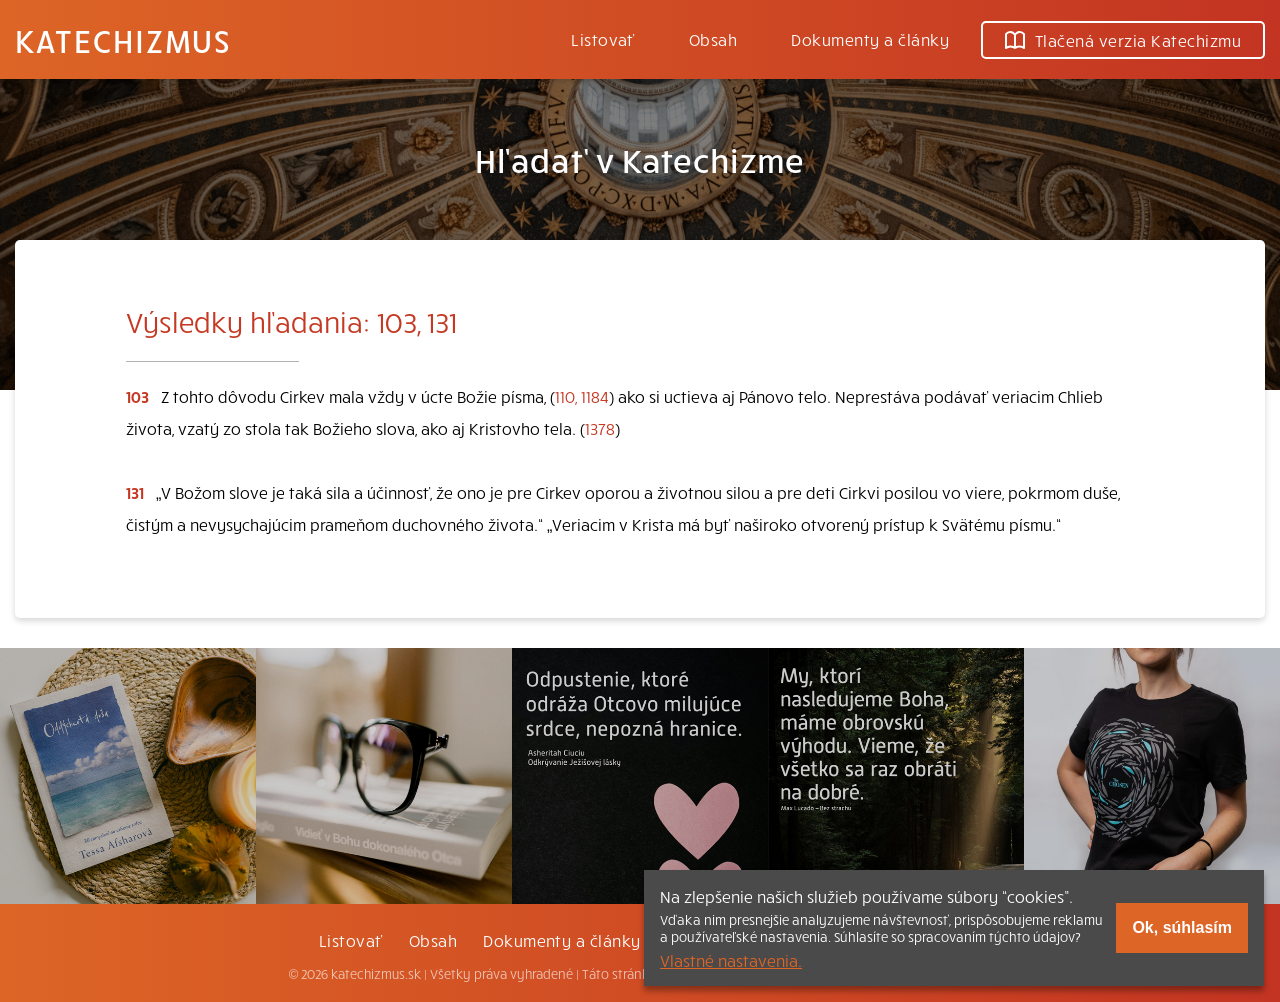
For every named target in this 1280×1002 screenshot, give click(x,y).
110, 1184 (582, 396)
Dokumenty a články (870, 39)
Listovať (603, 39)
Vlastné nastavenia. (731, 960)
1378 (600, 428)
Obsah (713, 39)
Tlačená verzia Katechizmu (1123, 40)
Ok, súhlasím (1182, 927)
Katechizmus (123, 40)
